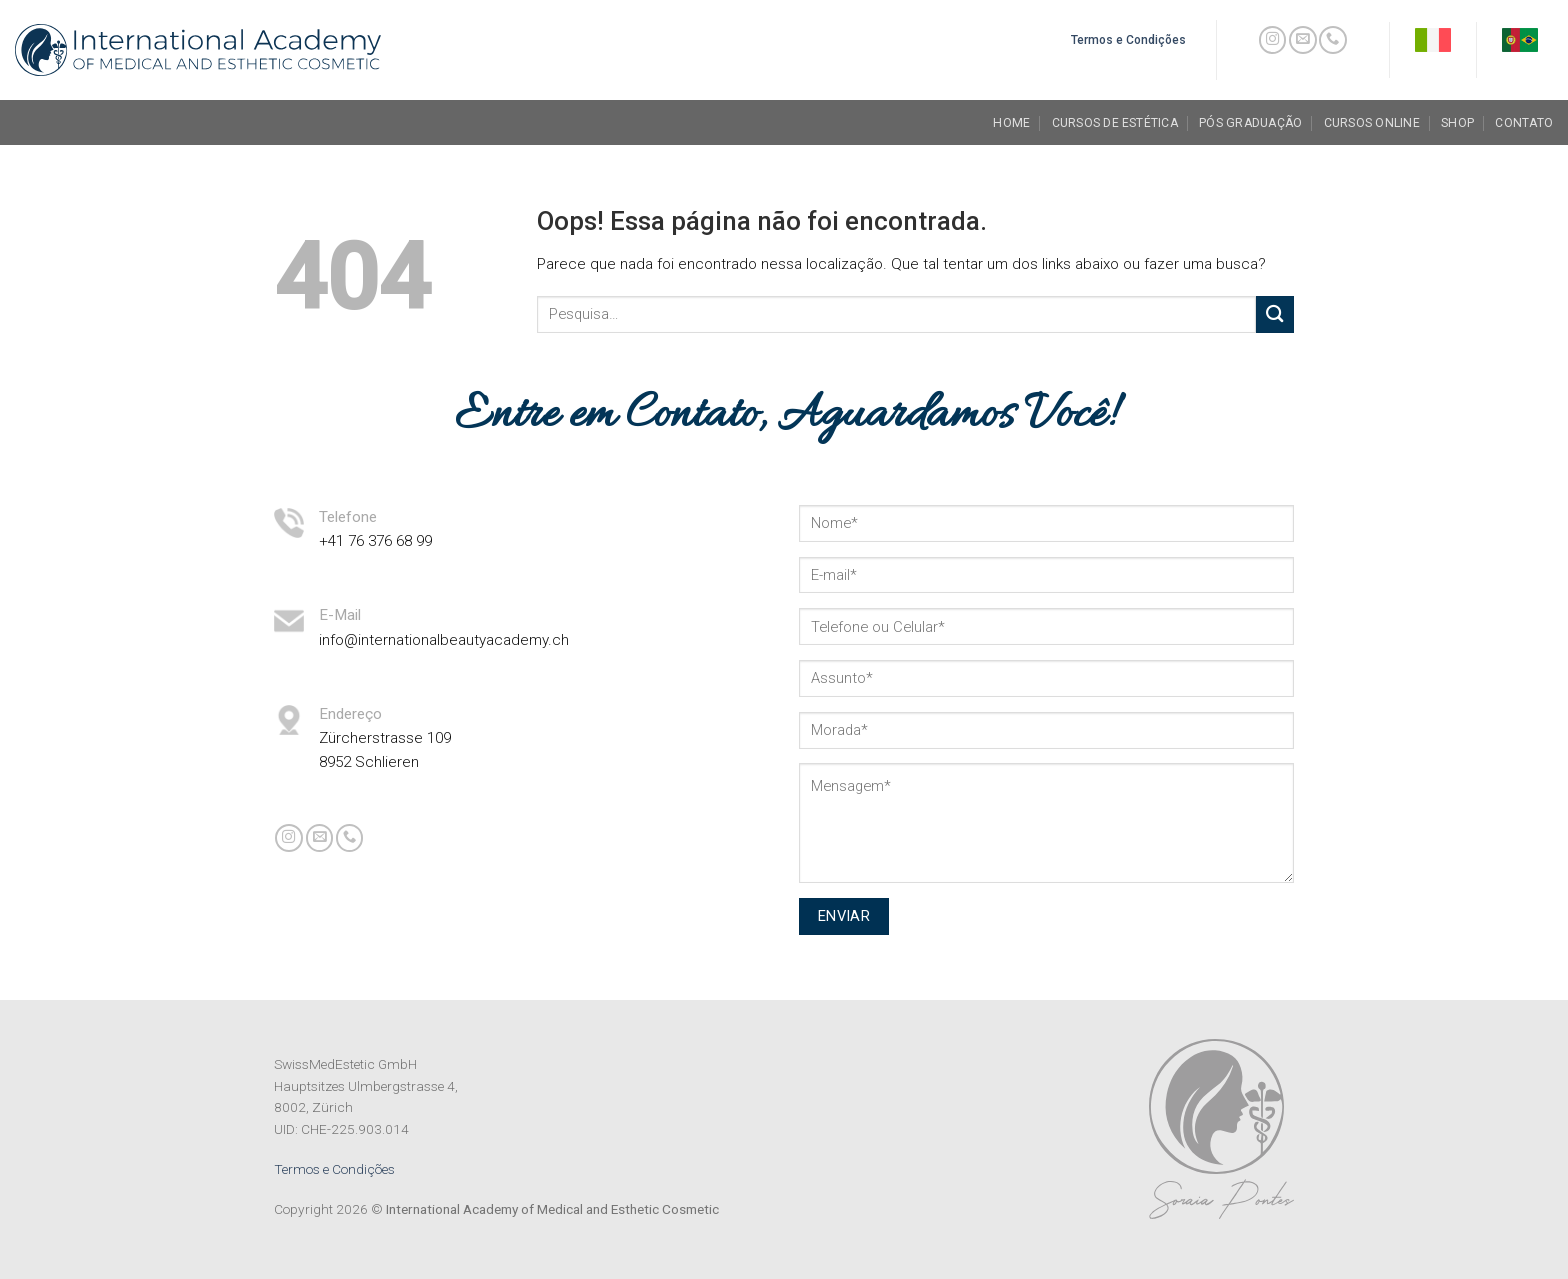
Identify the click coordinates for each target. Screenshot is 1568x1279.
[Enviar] (1275, 314)
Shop (1457, 123)
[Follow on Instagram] (1273, 40)
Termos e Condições (334, 1169)
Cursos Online (1372, 123)
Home (1011, 123)
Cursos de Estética (1115, 123)
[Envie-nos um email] (1303, 40)
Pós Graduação (1250, 123)
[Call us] (1333, 40)
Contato (1524, 123)
